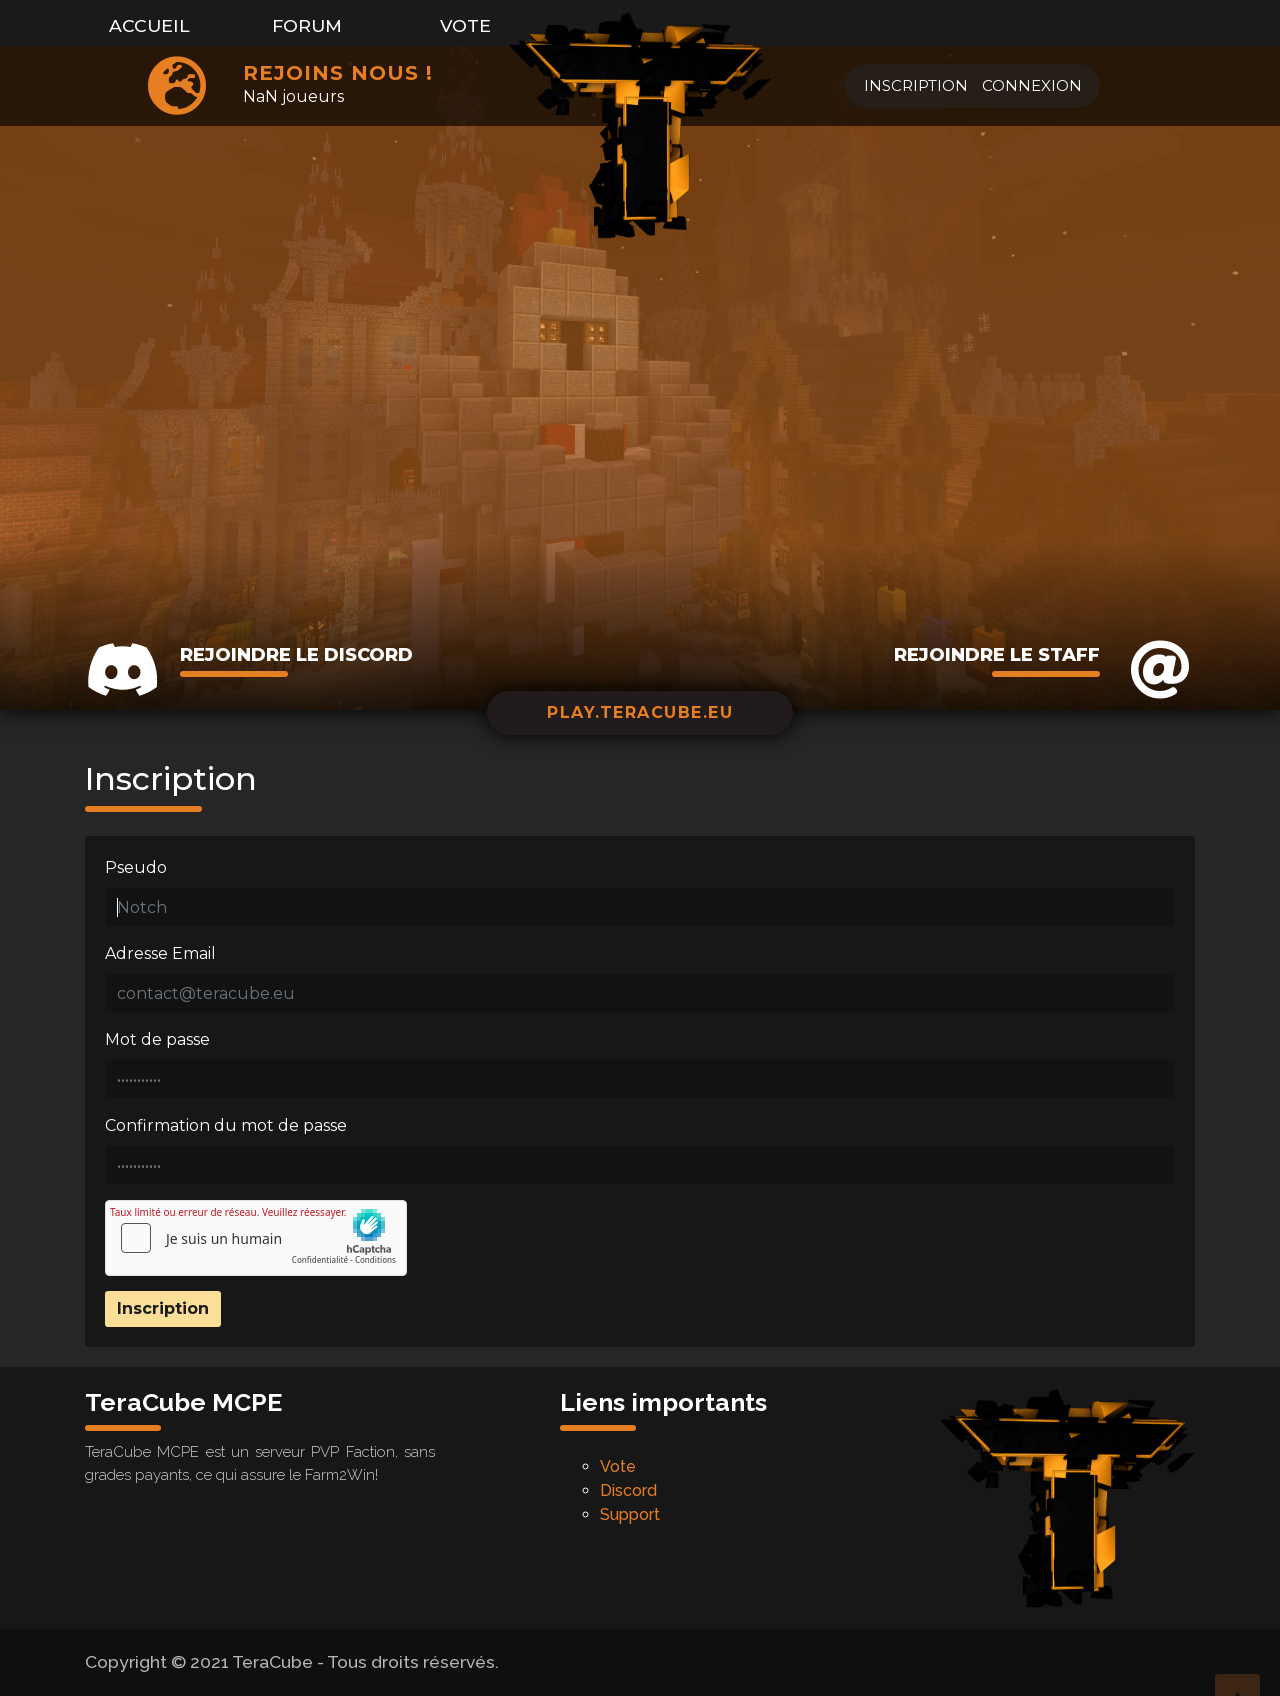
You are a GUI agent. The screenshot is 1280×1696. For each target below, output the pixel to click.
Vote (465, 25)
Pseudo (136, 867)
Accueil (149, 25)
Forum (307, 25)
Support (630, 1514)
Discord (628, 1490)
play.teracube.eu (640, 712)
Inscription (916, 85)
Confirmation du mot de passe (226, 1125)
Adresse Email (160, 953)
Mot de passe (157, 1039)
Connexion (1032, 85)
